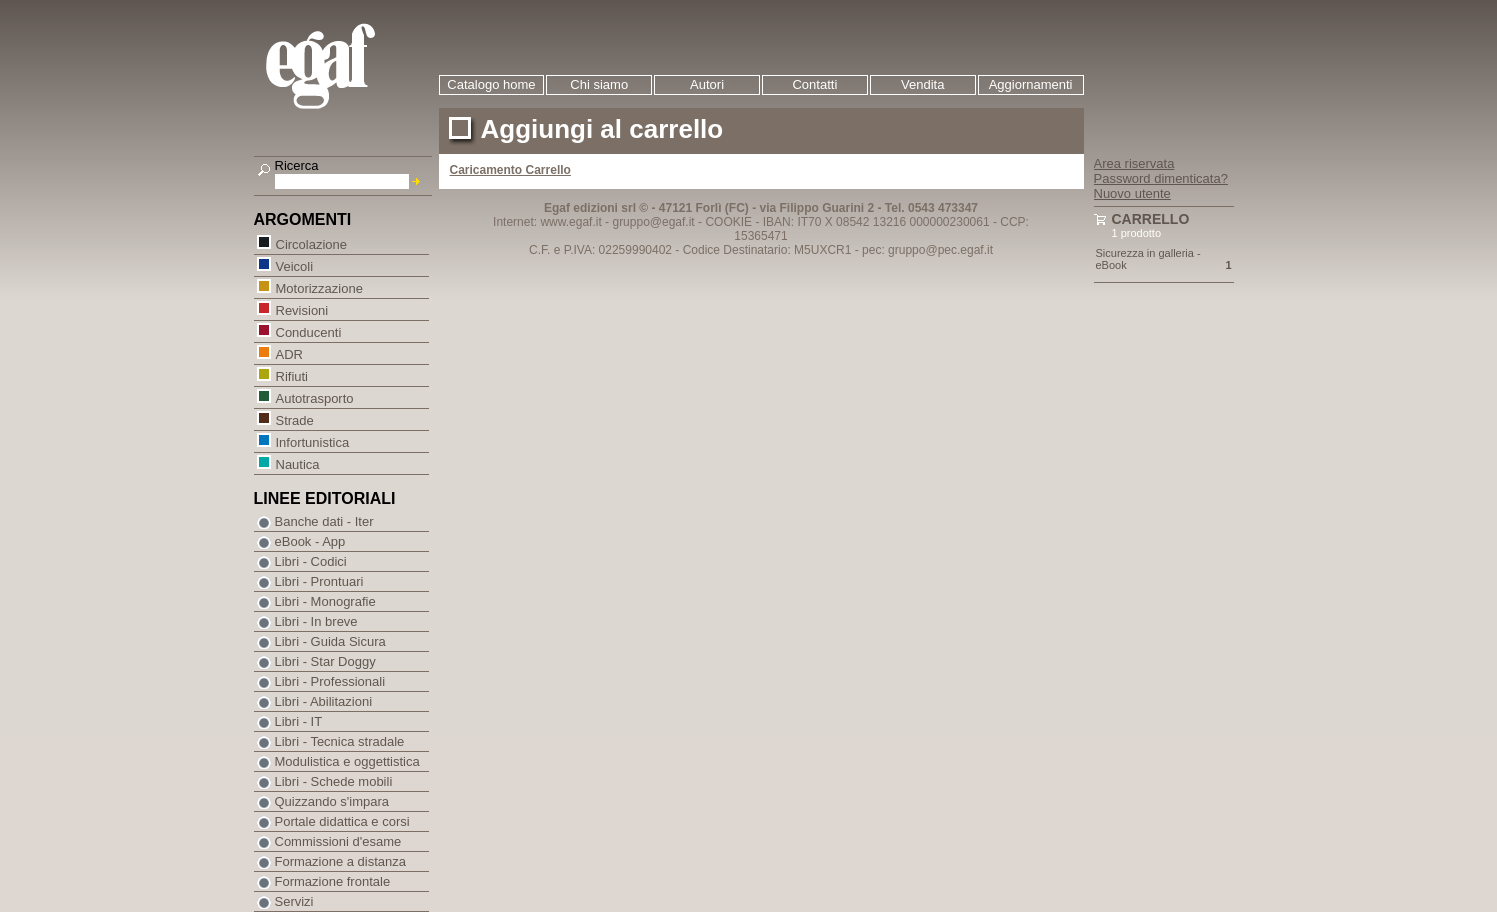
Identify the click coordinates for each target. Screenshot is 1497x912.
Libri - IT (299, 721)
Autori (707, 84)
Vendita (922, 84)
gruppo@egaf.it (653, 222)
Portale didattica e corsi (342, 821)
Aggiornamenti (1031, 84)
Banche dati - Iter (324, 521)
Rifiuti (292, 375)
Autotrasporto (314, 397)
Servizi (294, 901)
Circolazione (311, 243)
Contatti (814, 84)
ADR (289, 353)
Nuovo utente (1132, 193)
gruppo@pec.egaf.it (940, 250)
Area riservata (1134, 163)
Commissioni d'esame (338, 841)
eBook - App (310, 541)
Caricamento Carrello (510, 170)
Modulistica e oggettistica (347, 761)
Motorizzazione (319, 287)
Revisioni (302, 309)
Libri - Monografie (325, 601)
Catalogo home (491, 84)
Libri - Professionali (330, 681)
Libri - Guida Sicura (330, 641)
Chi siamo (599, 84)
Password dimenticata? (1161, 178)
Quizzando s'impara (332, 801)
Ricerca (297, 165)
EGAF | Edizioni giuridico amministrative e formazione (345, 68)
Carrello (1151, 219)
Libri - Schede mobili (334, 781)
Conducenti (308, 331)
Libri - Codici (311, 561)
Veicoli (294, 265)
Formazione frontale (333, 881)
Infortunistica (312, 441)
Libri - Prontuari (319, 581)
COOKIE (728, 222)
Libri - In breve (316, 621)
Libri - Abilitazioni (324, 701)
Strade (294, 419)
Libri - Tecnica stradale (340, 741)
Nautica (297, 463)
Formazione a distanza (341, 861)
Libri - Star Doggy (325, 661)
